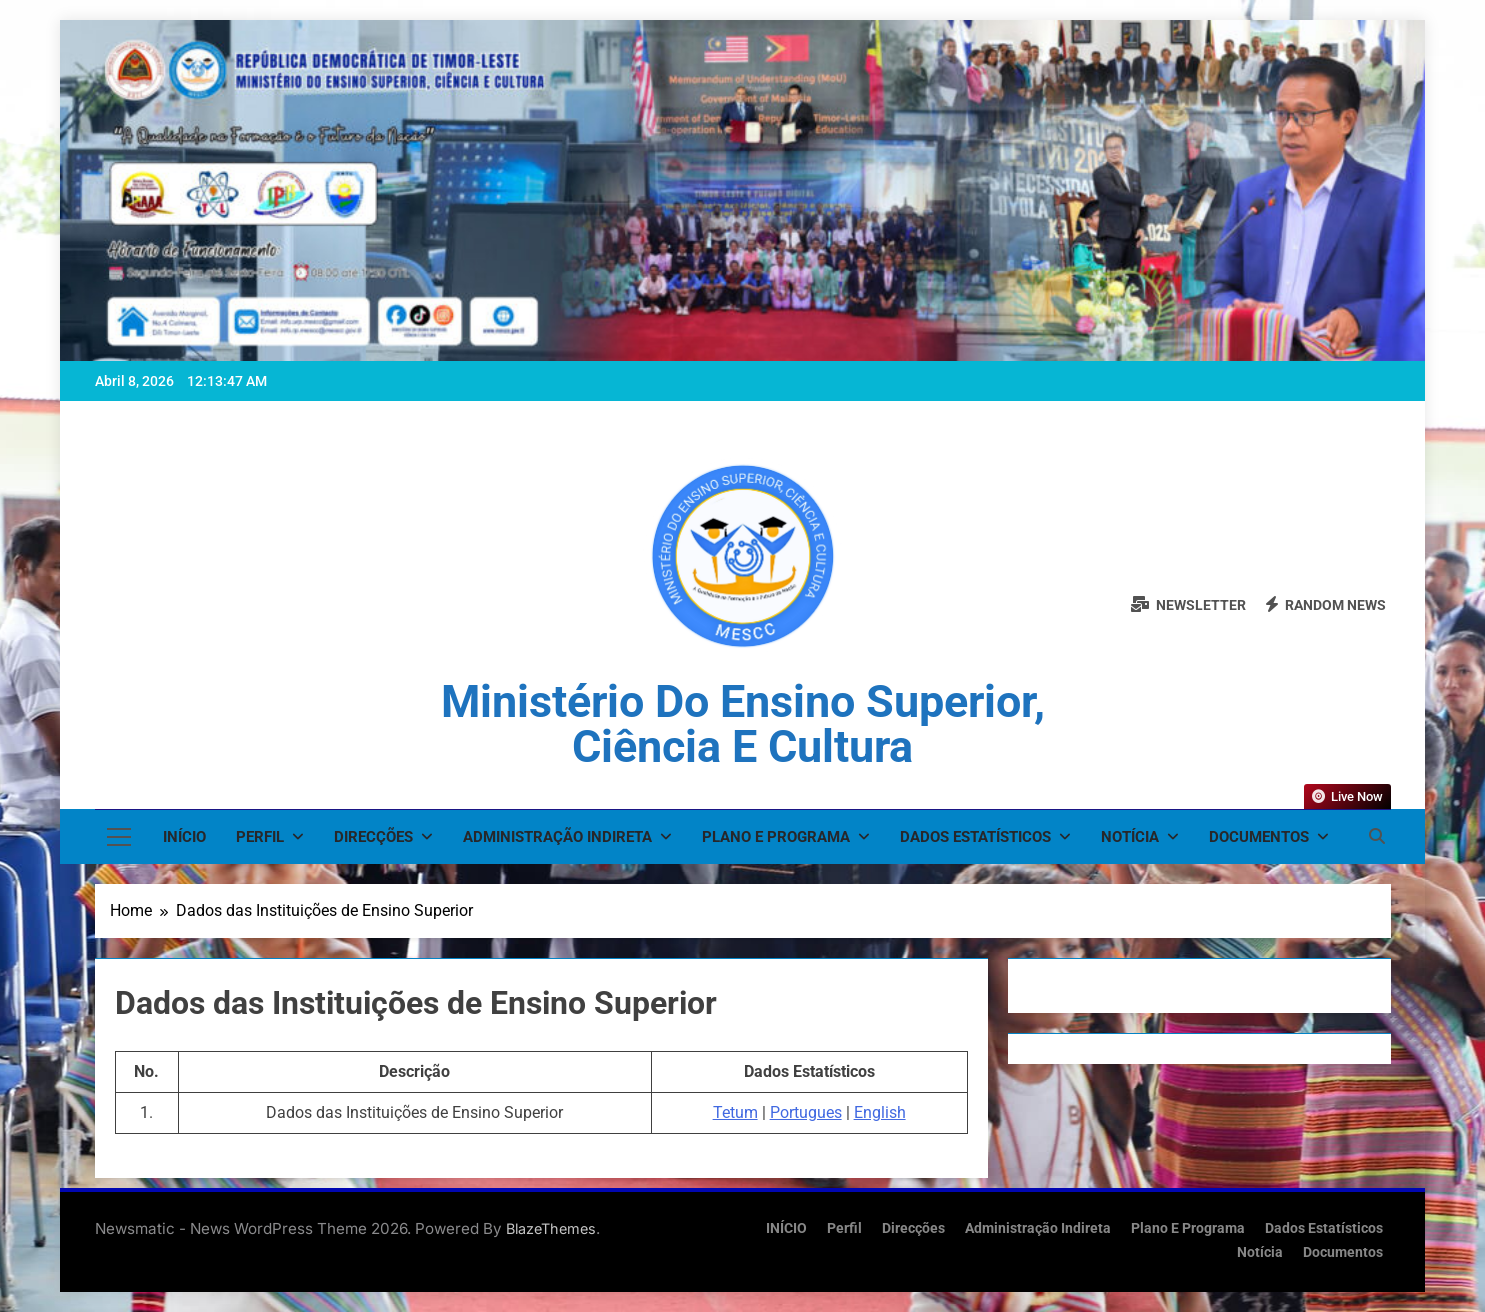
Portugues (806, 1112)
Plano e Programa (776, 837)
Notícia (1130, 837)
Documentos (1259, 837)
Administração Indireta (557, 837)
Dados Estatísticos (975, 837)
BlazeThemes (551, 1228)
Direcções (373, 837)
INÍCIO (184, 837)
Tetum (735, 1112)
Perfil (260, 837)
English (880, 1112)
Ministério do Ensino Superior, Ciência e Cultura (743, 724)
